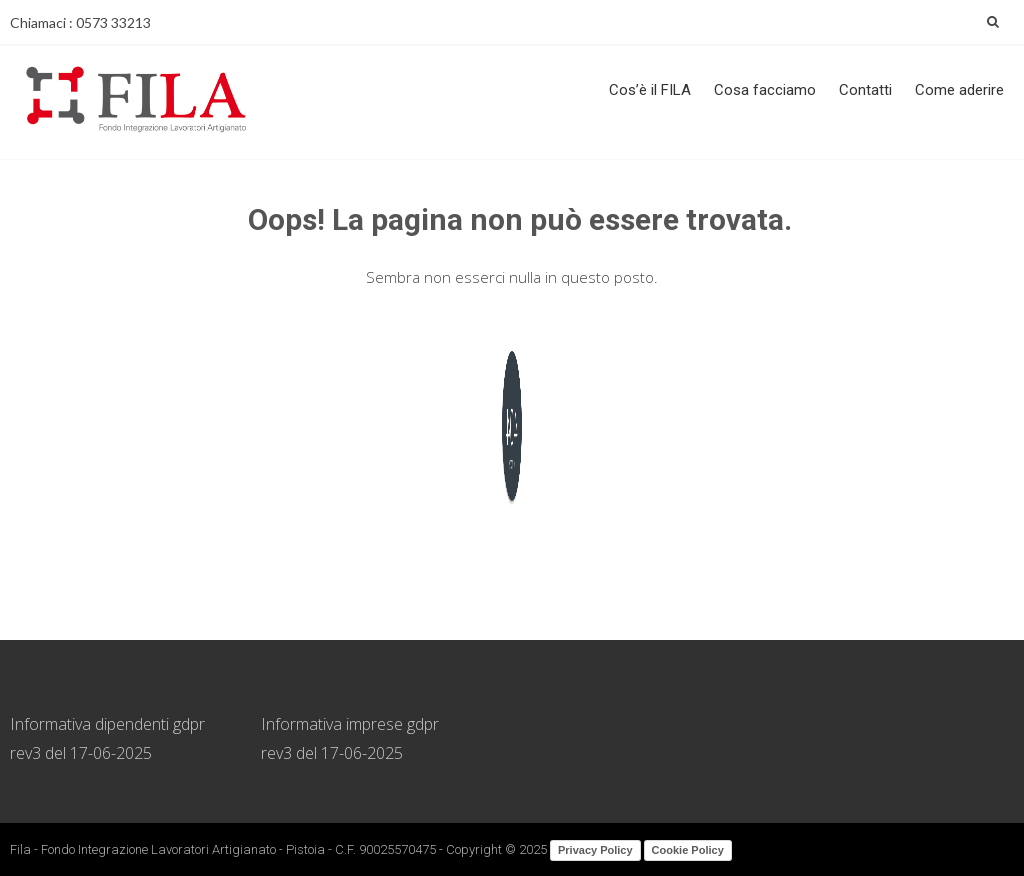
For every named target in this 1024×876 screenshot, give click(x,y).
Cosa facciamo (765, 90)
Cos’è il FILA (650, 90)
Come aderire (959, 90)
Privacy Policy (595, 850)
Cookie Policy (688, 850)
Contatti (865, 90)
